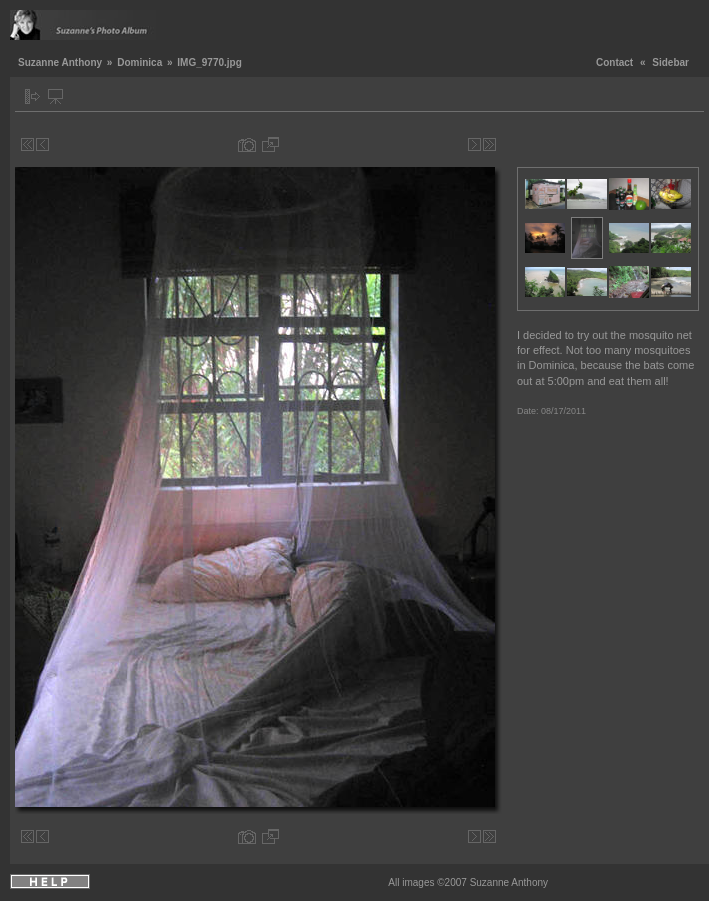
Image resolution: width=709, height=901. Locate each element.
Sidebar (670, 62)
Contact (614, 62)
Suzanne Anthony (60, 62)
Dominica (139, 62)
